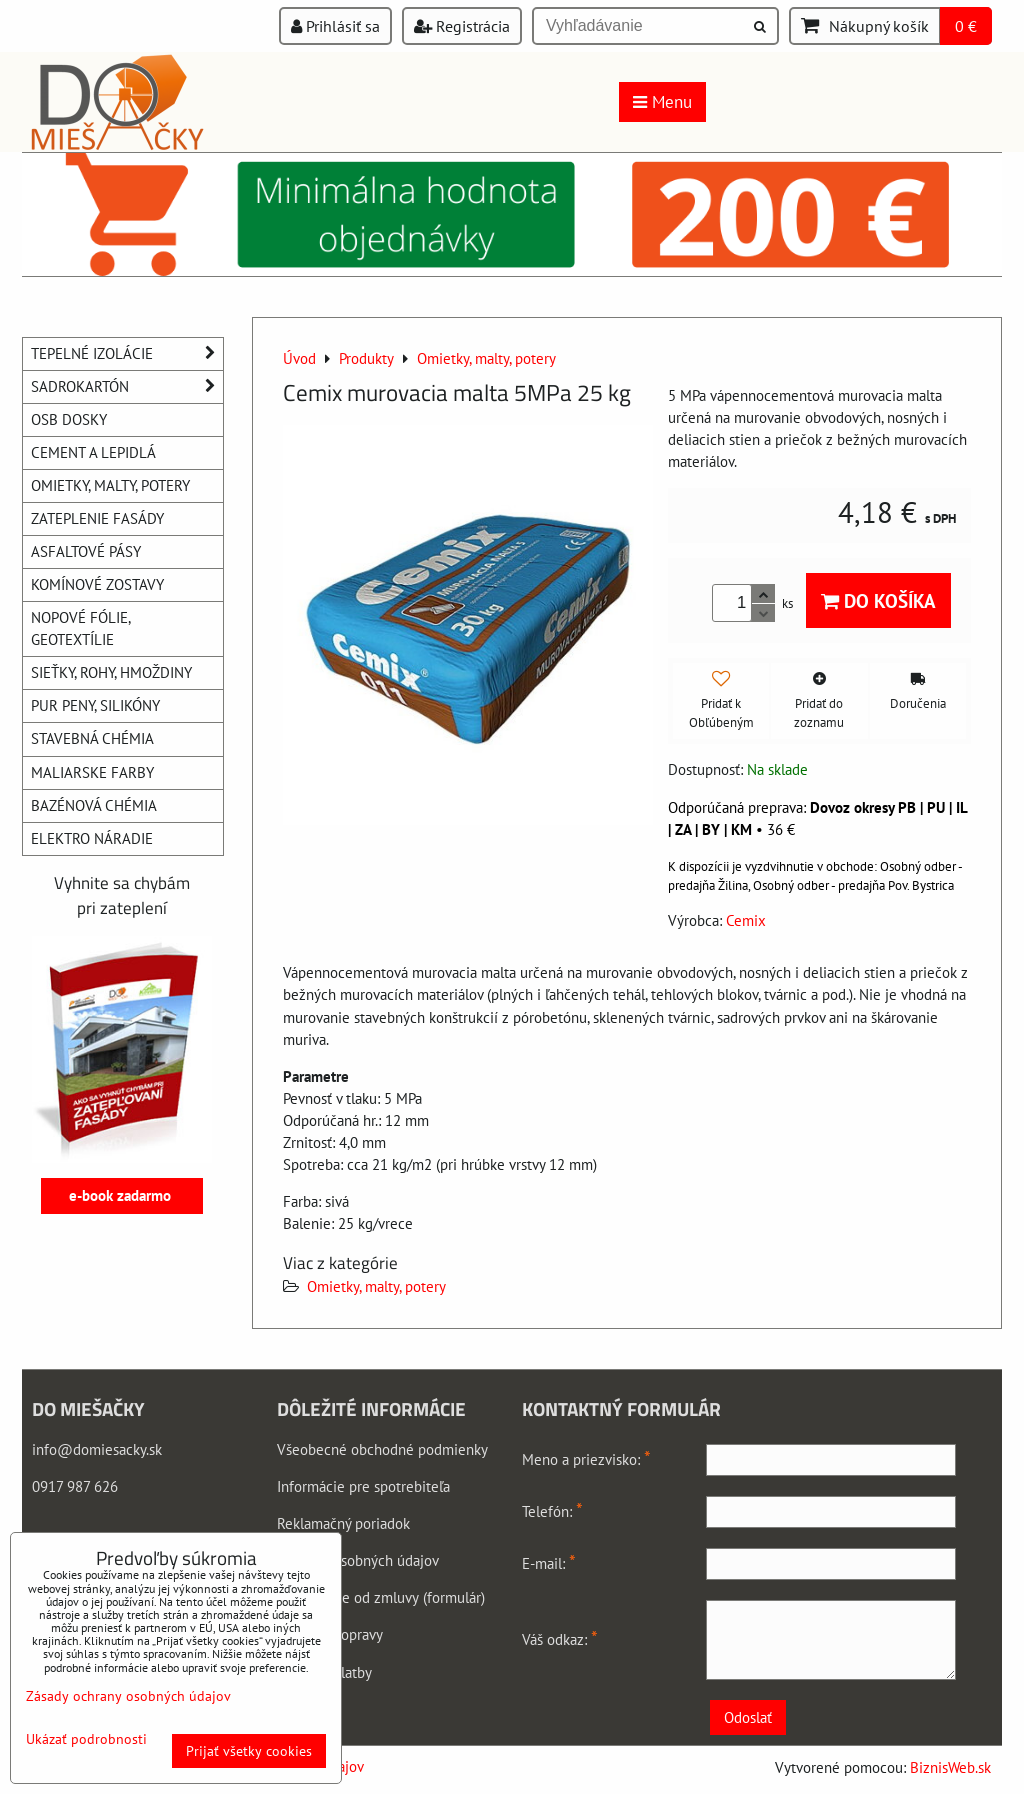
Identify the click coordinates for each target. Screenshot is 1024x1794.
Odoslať (748, 1717)
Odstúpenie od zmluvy (348, 1597)
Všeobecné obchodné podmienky (382, 1449)
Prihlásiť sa (335, 26)
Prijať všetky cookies (249, 1751)
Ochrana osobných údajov (358, 1560)
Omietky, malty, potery (376, 1286)
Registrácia (462, 26)
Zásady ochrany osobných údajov (128, 1696)
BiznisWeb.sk (950, 1767)
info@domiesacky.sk (97, 1449)
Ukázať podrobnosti (86, 1739)
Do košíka (878, 600)
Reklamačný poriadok (343, 1523)
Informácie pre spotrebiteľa (363, 1486)
